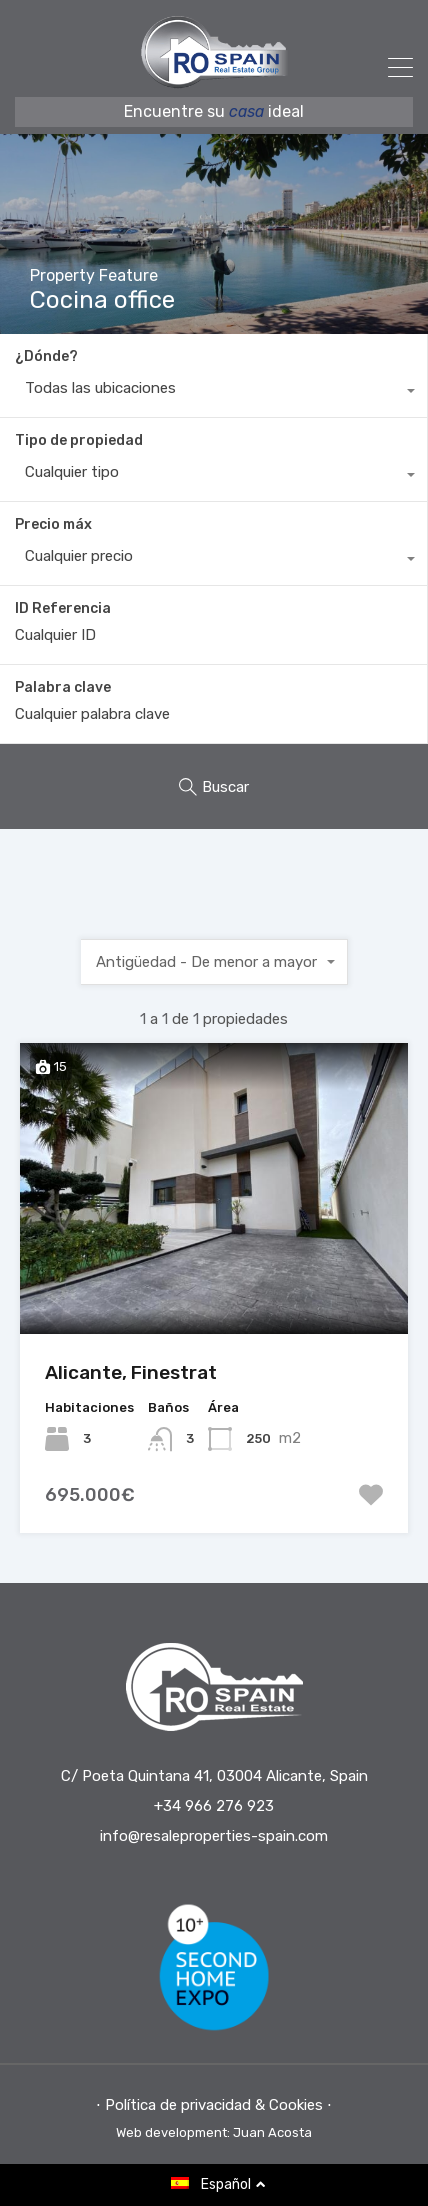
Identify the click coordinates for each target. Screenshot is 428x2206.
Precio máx (53, 524)
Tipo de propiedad (79, 440)
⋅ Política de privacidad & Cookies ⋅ (214, 2105)
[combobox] (213, 393)
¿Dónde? (46, 356)
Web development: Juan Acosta (214, 2132)
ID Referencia (63, 609)
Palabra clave (63, 688)
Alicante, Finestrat (131, 1372)
